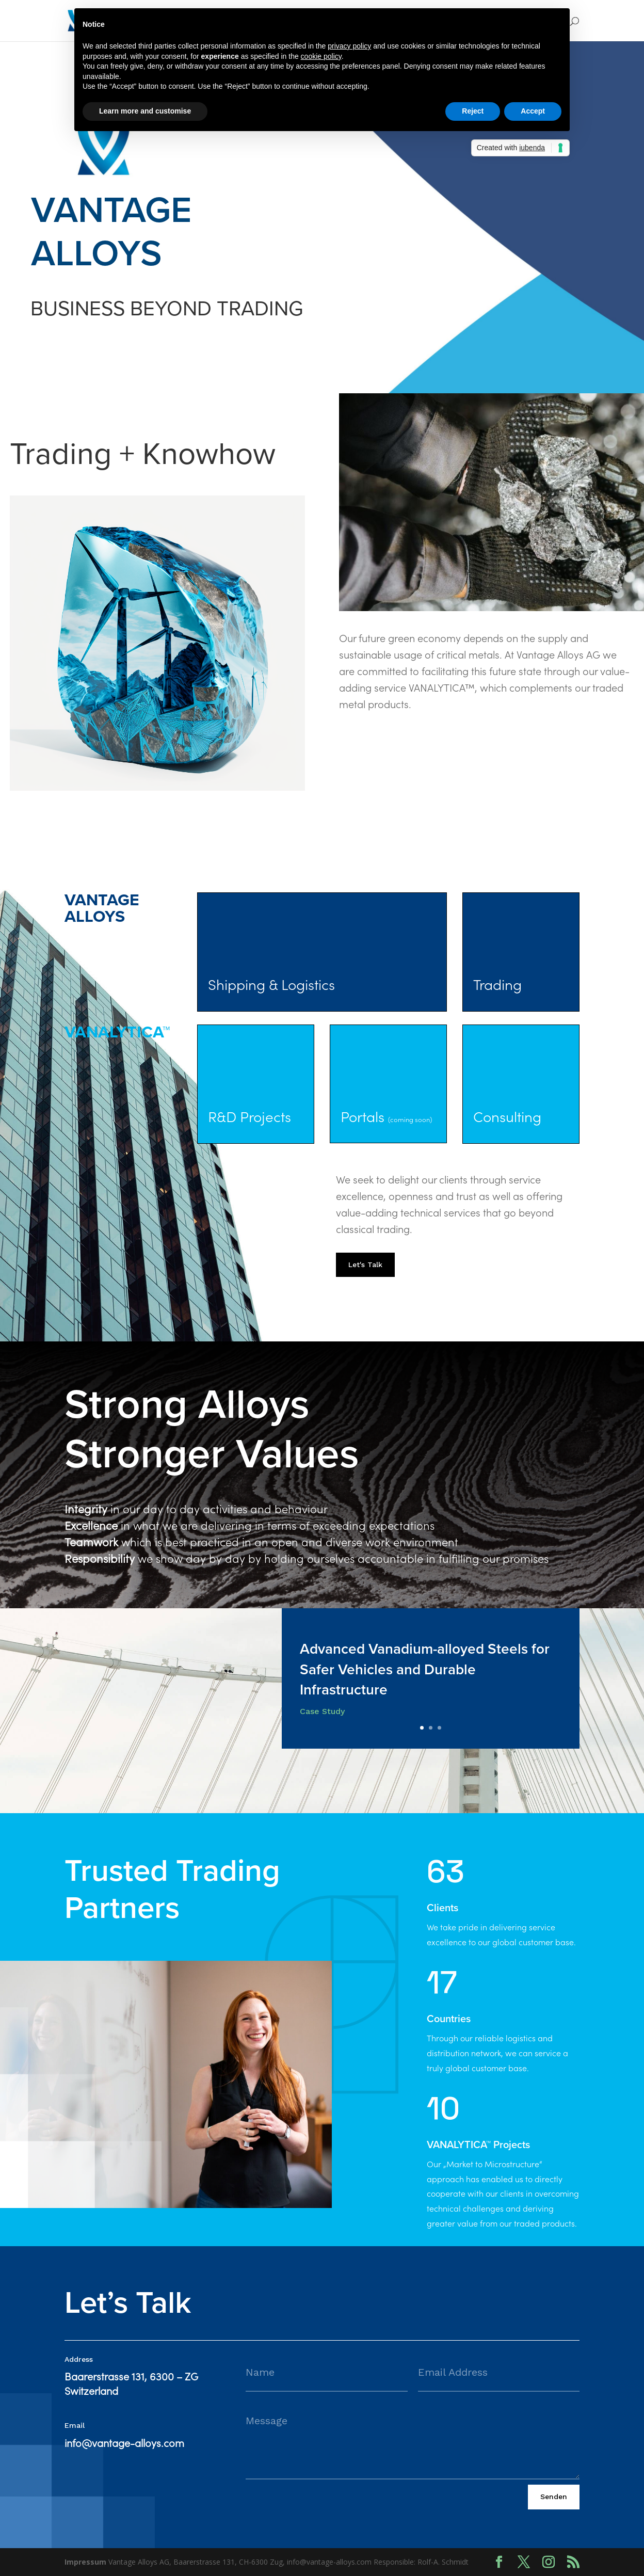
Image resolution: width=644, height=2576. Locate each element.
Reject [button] (473, 111)
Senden (553, 2496)
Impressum (85, 2562)
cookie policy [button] (321, 56)
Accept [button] (533, 111)
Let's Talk (365, 1264)
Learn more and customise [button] (145, 111)
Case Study (322, 1711)
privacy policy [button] (349, 46)
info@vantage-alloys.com (124, 2444)
